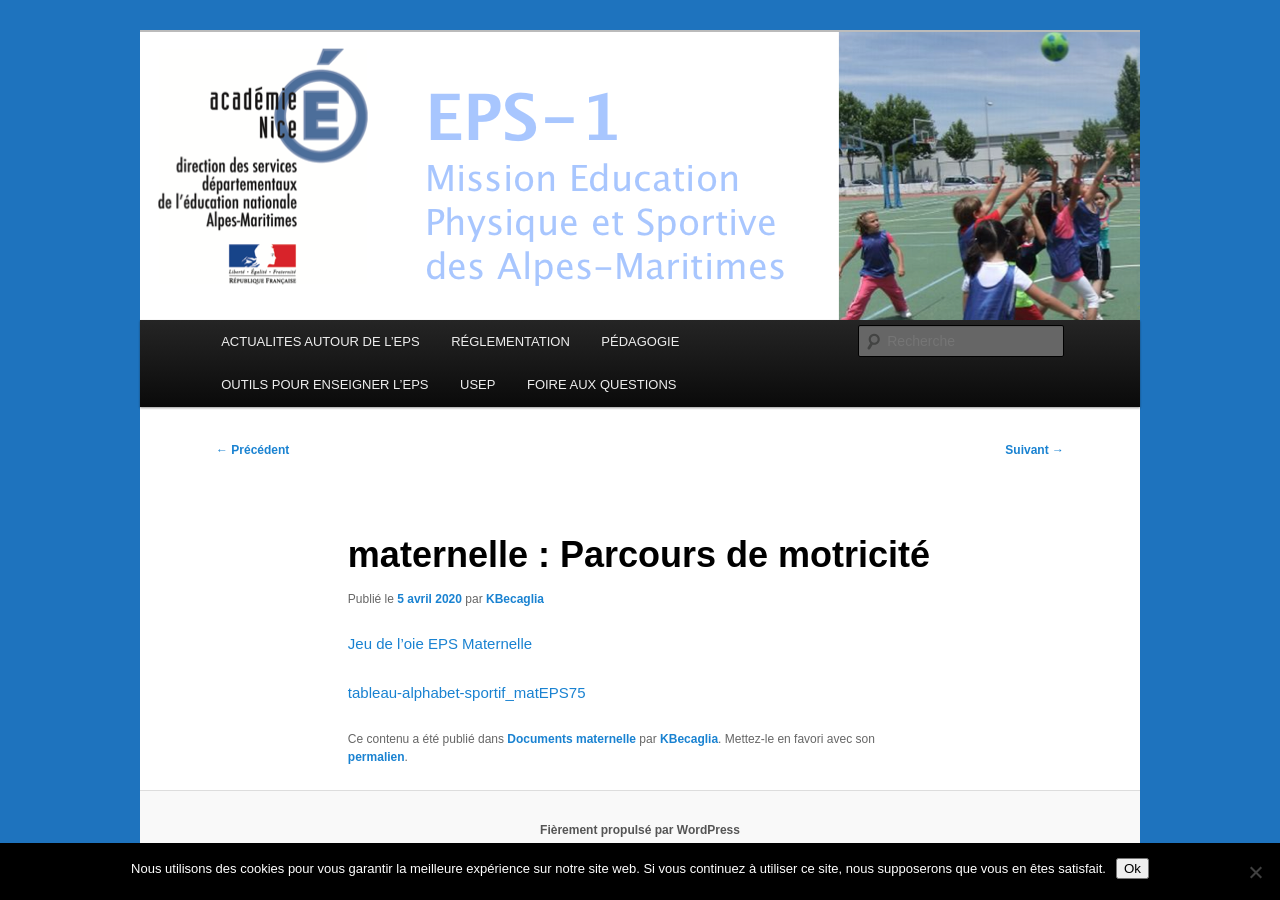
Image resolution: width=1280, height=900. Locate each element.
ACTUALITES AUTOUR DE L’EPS (320, 341)
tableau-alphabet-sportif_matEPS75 (467, 692)
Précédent (252, 450)
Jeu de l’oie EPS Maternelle (440, 643)
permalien (376, 757)
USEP (477, 384)
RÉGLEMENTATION (510, 341)
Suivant (1034, 450)
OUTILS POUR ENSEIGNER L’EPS (324, 384)
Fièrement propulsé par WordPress (640, 830)
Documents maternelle (571, 739)
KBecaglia (515, 599)
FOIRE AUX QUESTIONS (602, 384)
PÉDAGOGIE (640, 341)
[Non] (1255, 872)
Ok (1132, 868)
